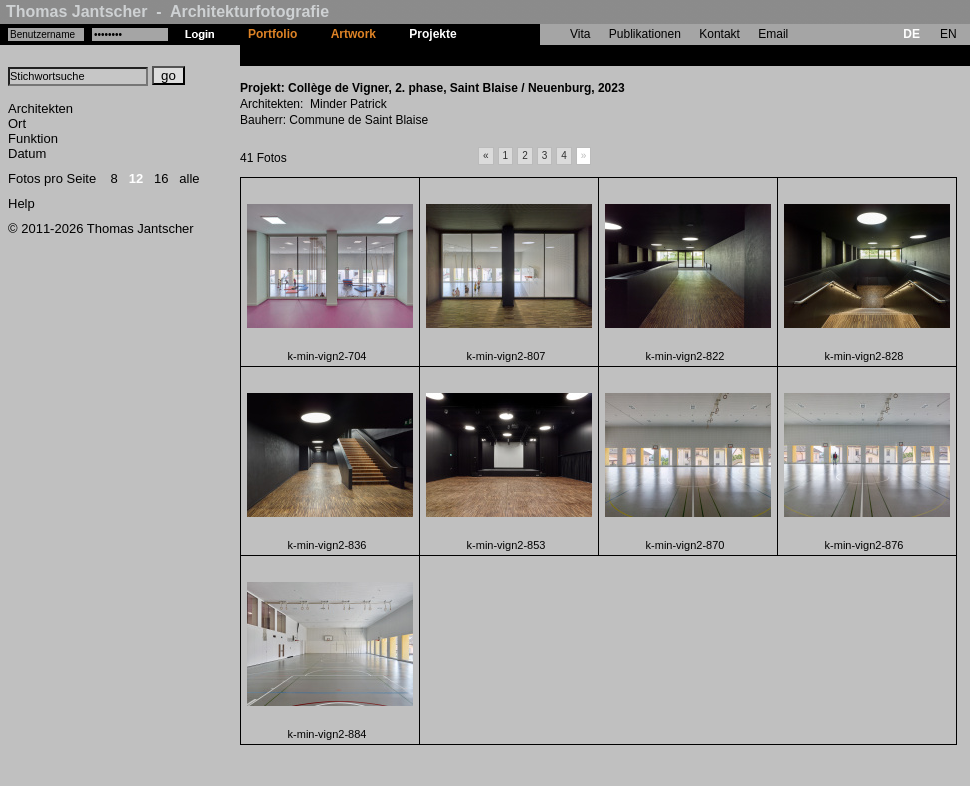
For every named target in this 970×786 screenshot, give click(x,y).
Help (21, 203)
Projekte (432, 34)
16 (161, 178)
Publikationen (645, 34)
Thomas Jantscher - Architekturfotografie (167, 11)
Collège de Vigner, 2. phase (550, 55)
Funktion (33, 138)
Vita (580, 34)
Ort (17, 123)
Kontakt (719, 34)
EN (948, 34)
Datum (27, 153)
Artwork (353, 34)
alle (189, 178)
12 (136, 178)
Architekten (40, 108)
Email (773, 34)
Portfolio (272, 34)
